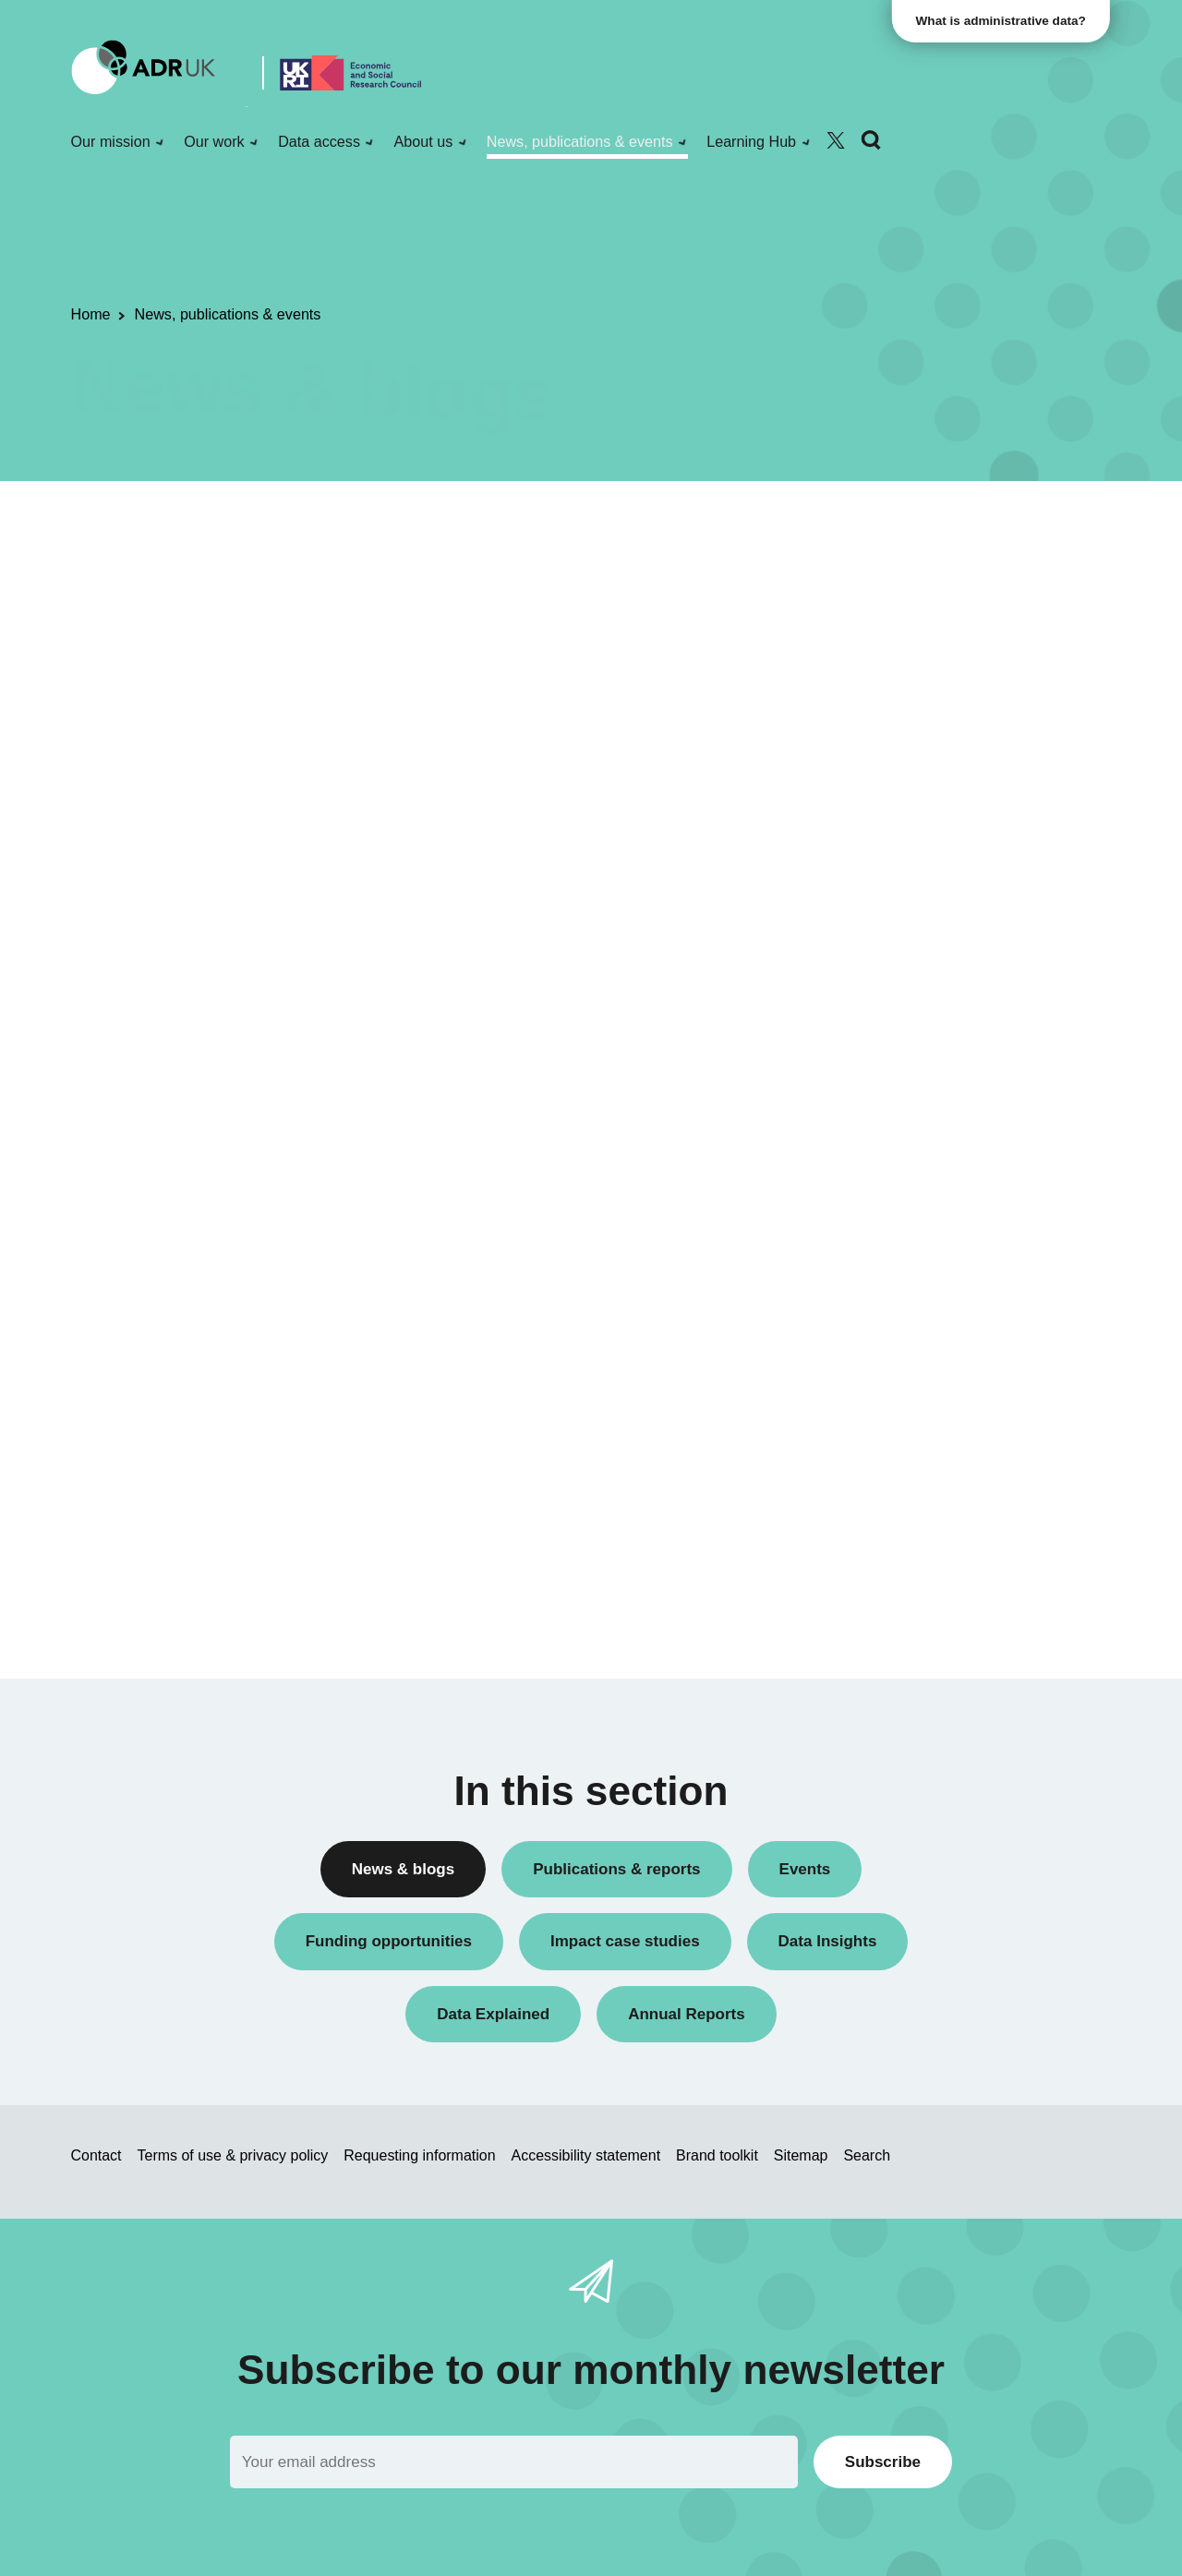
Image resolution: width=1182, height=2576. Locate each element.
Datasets (865, 653)
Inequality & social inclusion (922, 1530)
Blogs (855, 590)
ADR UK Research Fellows (921, 559)
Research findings (893, 748)
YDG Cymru (875, 1139)
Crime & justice (885, 1436)
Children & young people (914, 1372)
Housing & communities (910, 1499)
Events (859, 684)
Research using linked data (921, 780)
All (846, 528)
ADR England (880, 1013)
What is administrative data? (1003, 21)
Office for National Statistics (922, 1107)
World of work (880, 1562)
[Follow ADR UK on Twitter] (835, 141)
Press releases (884, 716)
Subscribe (883, 2462)
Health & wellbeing (895, 1467)
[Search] (871, 140)
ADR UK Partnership (901, 1045)
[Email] (514, 2462)
